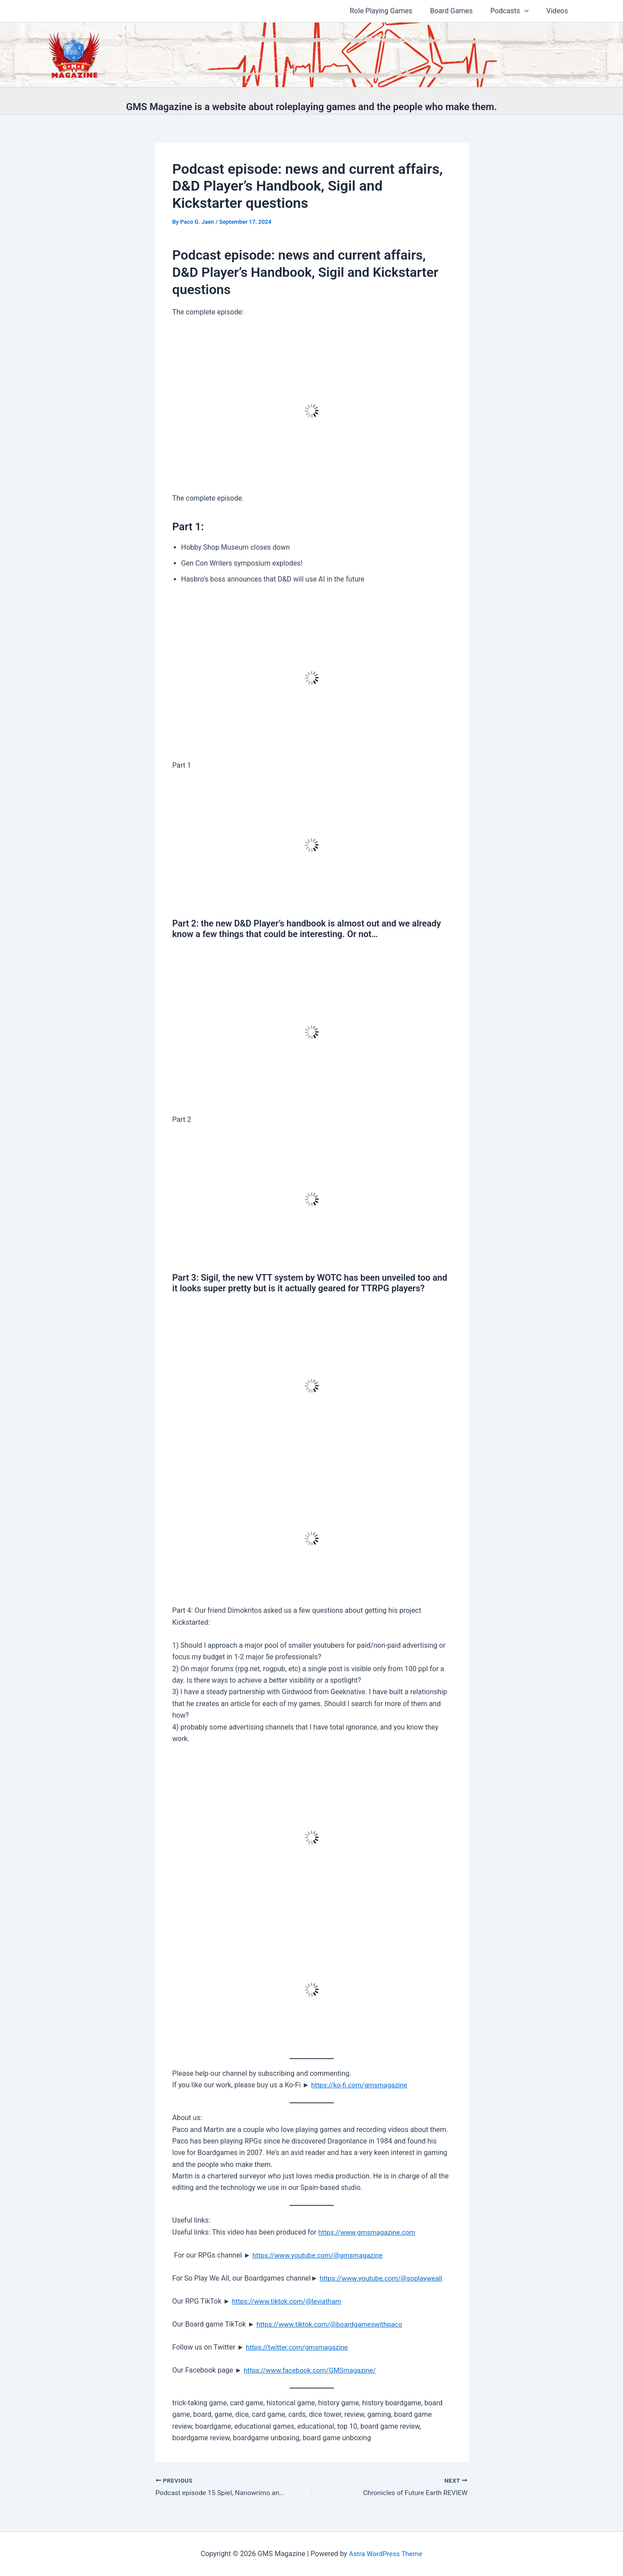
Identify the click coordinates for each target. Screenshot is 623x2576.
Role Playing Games (393, 11)
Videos (559, 11)
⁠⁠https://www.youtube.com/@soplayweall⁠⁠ (383, 2278)
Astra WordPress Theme (386, 2553)
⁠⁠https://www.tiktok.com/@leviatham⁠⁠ (289, 2301)
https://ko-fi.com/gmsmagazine (361, 2085)
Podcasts (515, 11)
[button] (529, 11)
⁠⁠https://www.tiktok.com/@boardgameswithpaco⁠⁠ (332, 2324)
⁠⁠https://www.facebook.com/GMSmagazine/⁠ (312, 2370)
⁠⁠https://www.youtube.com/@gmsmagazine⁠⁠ (320, 2255)
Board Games (460, 11)
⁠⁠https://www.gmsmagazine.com (368, 2232)
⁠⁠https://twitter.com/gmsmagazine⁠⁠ (299, 2347)
